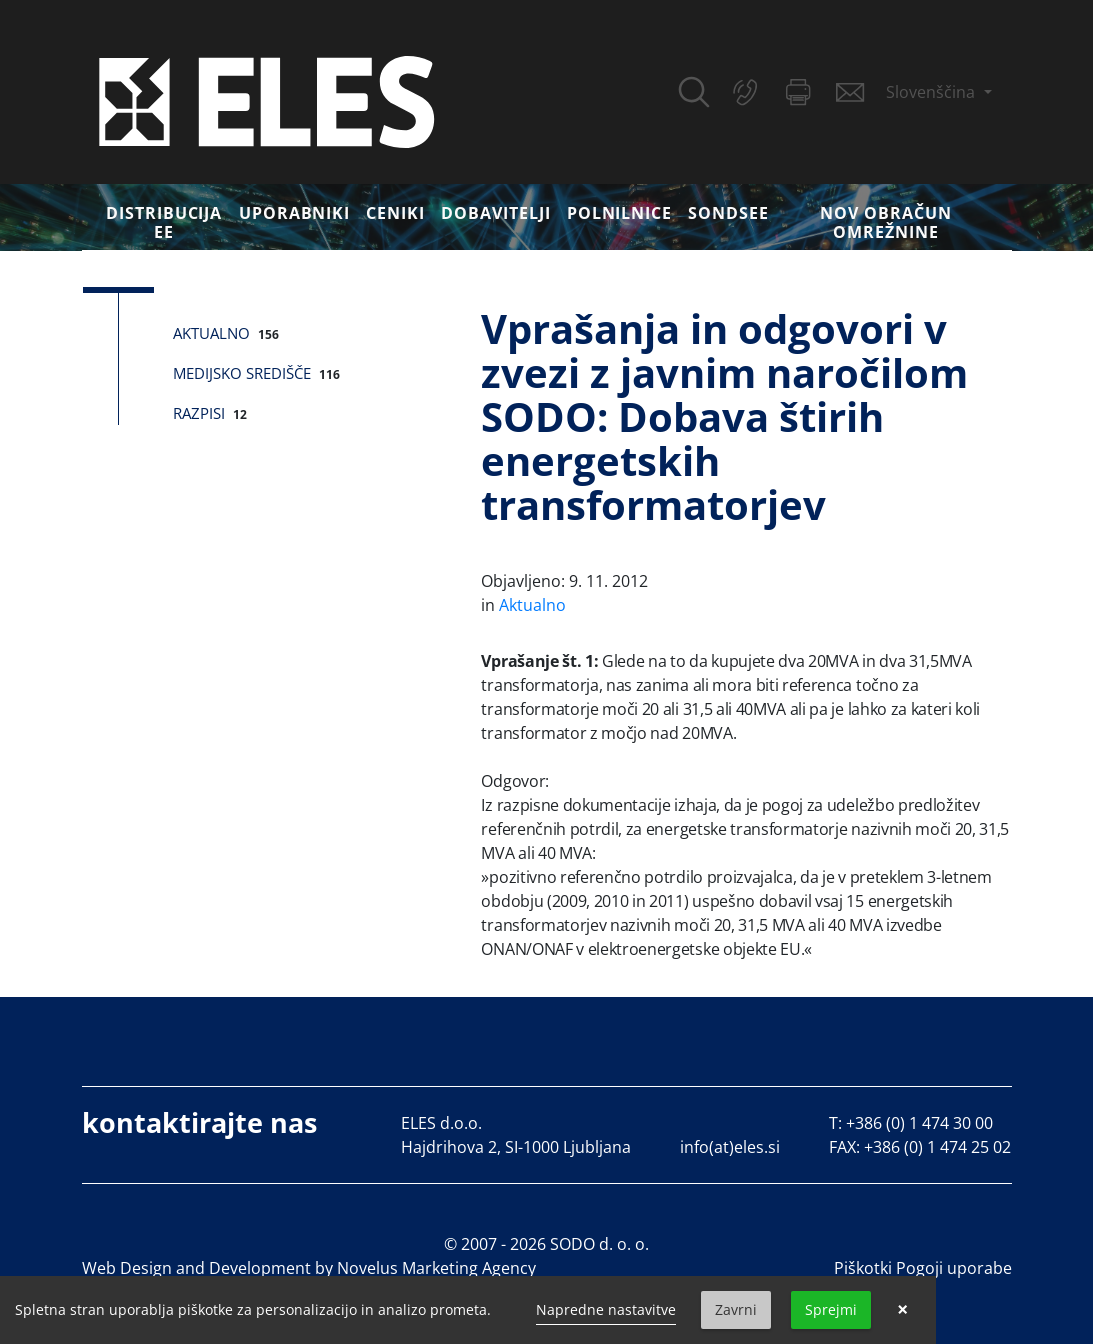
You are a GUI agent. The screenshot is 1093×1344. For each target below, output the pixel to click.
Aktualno (211, 333)
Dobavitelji (496, 213)
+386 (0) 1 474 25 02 (937, 1147)
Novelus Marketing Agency (436, 1268)
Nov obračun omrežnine (886, 222)
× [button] (902, 1310)
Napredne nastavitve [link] (606, 1309)
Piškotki (863, 1268)
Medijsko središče (242, 373)
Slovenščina (932, 92)
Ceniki (395, 213)
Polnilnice (620, 213)
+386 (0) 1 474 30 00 (919, 1123)
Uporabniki (295, 213)
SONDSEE (728, 213)
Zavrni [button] (736, 1309)
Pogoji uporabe (954, 1268)
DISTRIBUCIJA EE (164, 222)
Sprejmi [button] (831, 1309)
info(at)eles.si (730, 1147)
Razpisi (199, 413)
